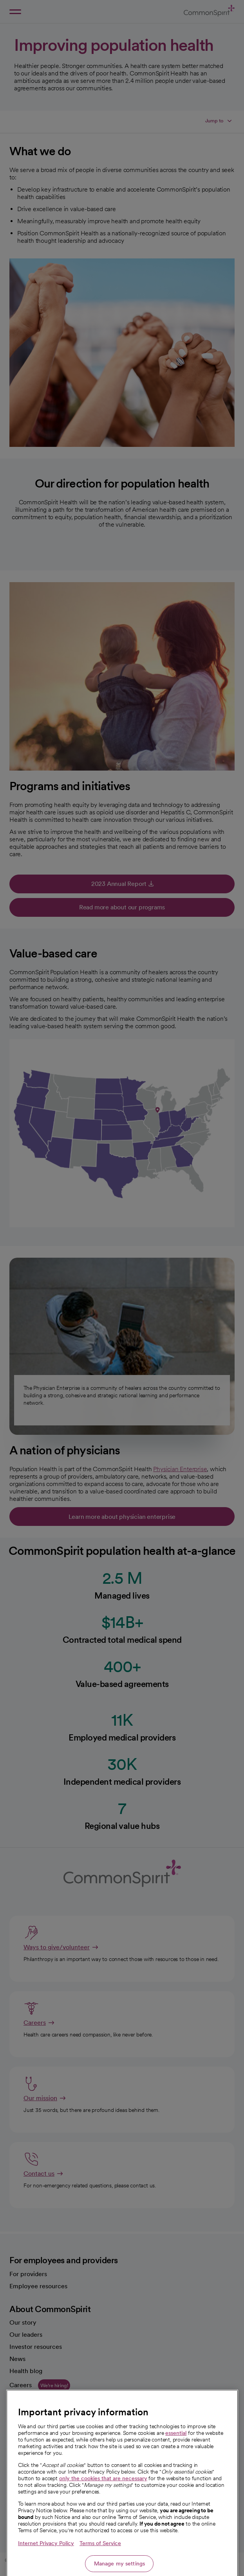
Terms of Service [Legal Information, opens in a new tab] (100, 2573)
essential (175, 2462)
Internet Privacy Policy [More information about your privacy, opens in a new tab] (46, 2573)
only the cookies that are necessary (103, 2508)
